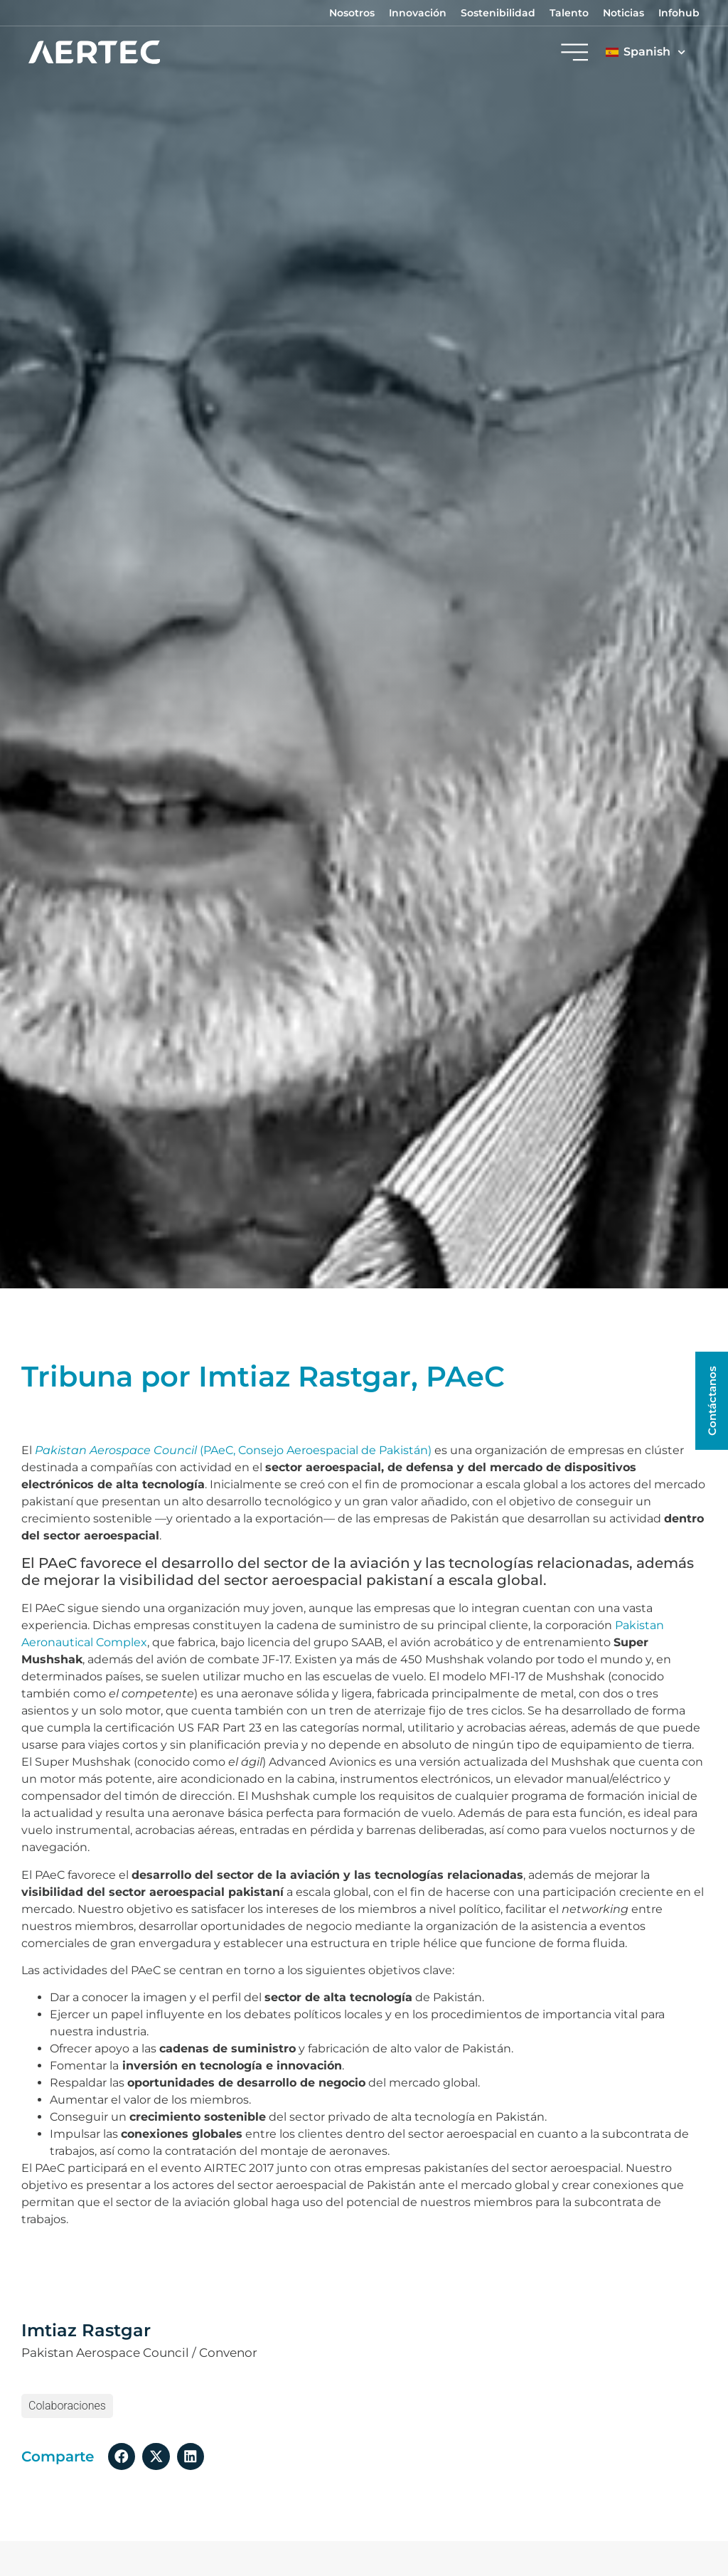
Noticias (623, 12)
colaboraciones (67, 2405)
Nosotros (352, 12)
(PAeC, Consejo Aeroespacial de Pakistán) (233, 1450)
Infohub (679, 12)
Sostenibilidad (498, 12)
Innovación (417, 12)
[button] (121, 2456)
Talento (569, 12)
